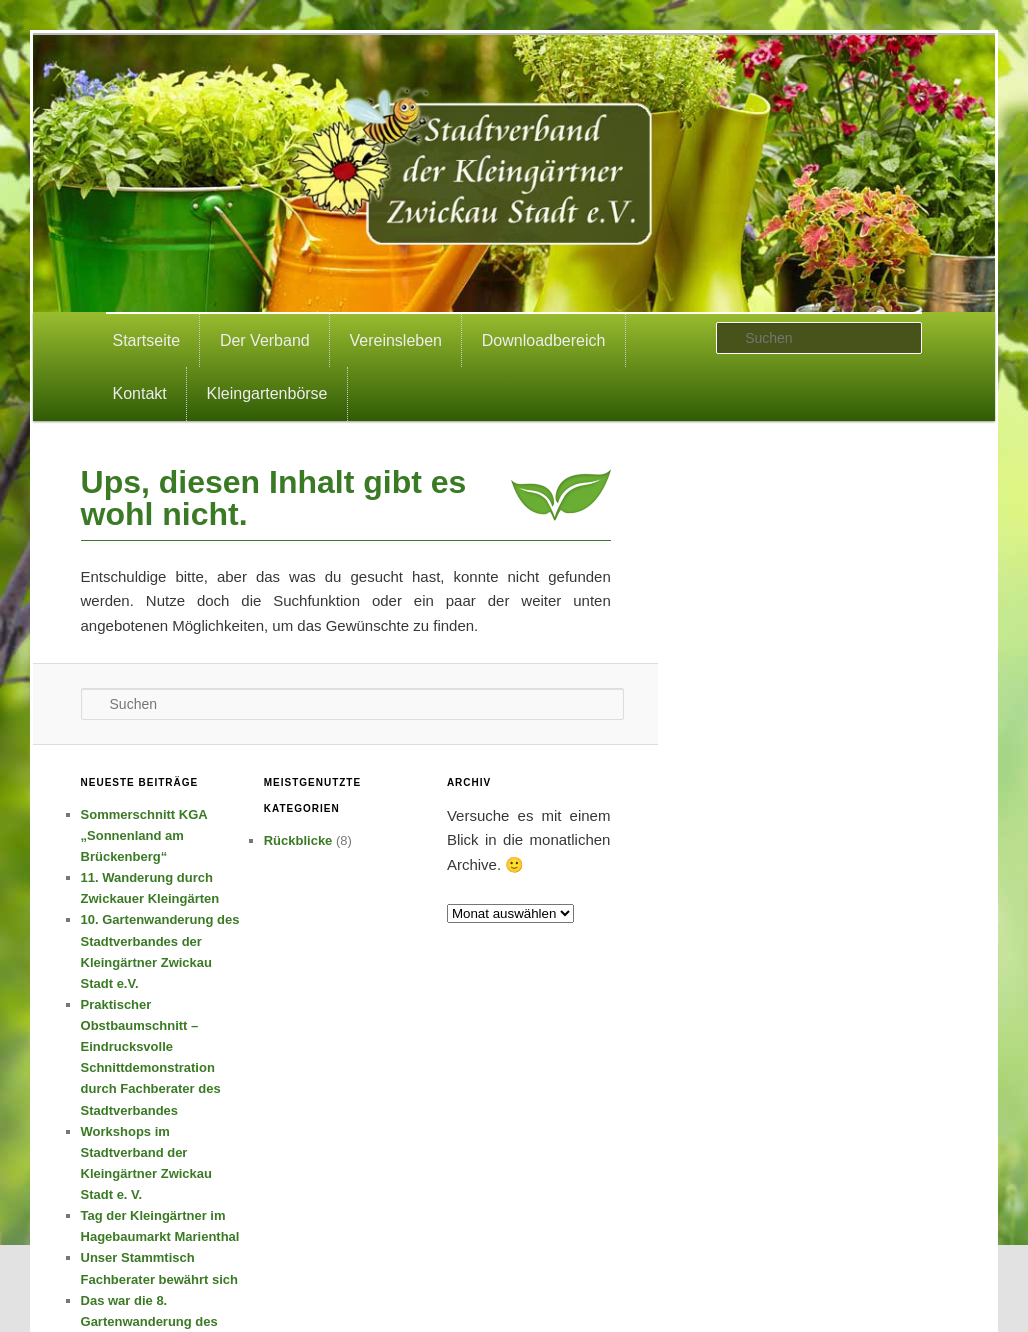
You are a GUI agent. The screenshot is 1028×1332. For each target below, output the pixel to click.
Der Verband (265, 340)
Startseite (147, 340)
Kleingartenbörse (267, 393)
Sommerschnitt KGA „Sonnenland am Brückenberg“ (144, 835)
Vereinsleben (396, 340)
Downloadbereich (544, 340)
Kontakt (140, 393)
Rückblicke (298, 840)
